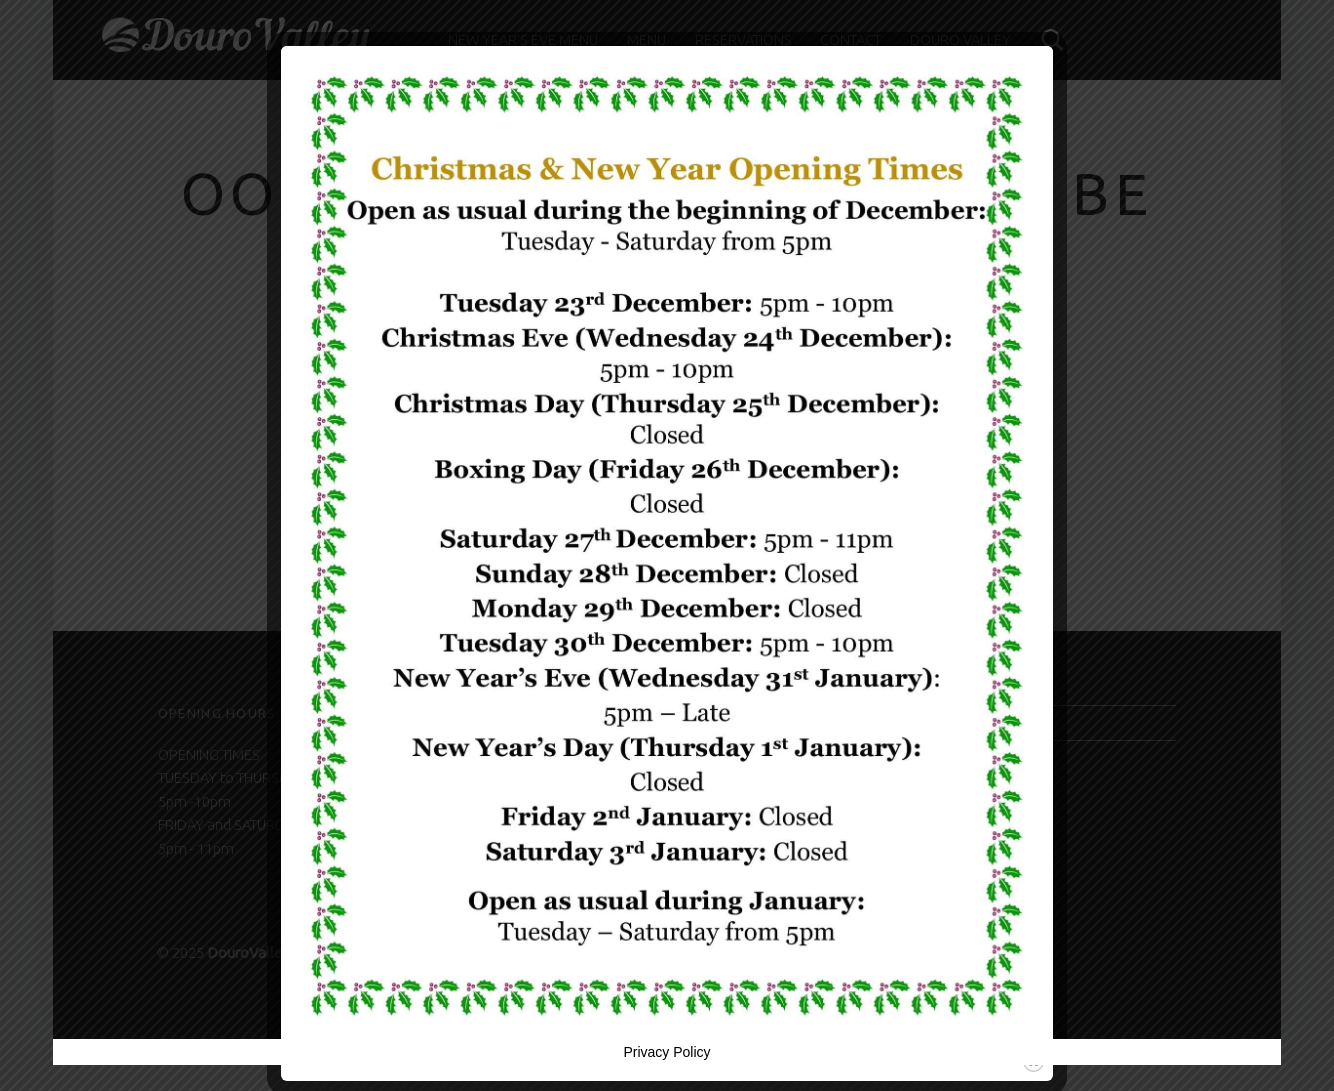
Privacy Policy (666, 1052)
